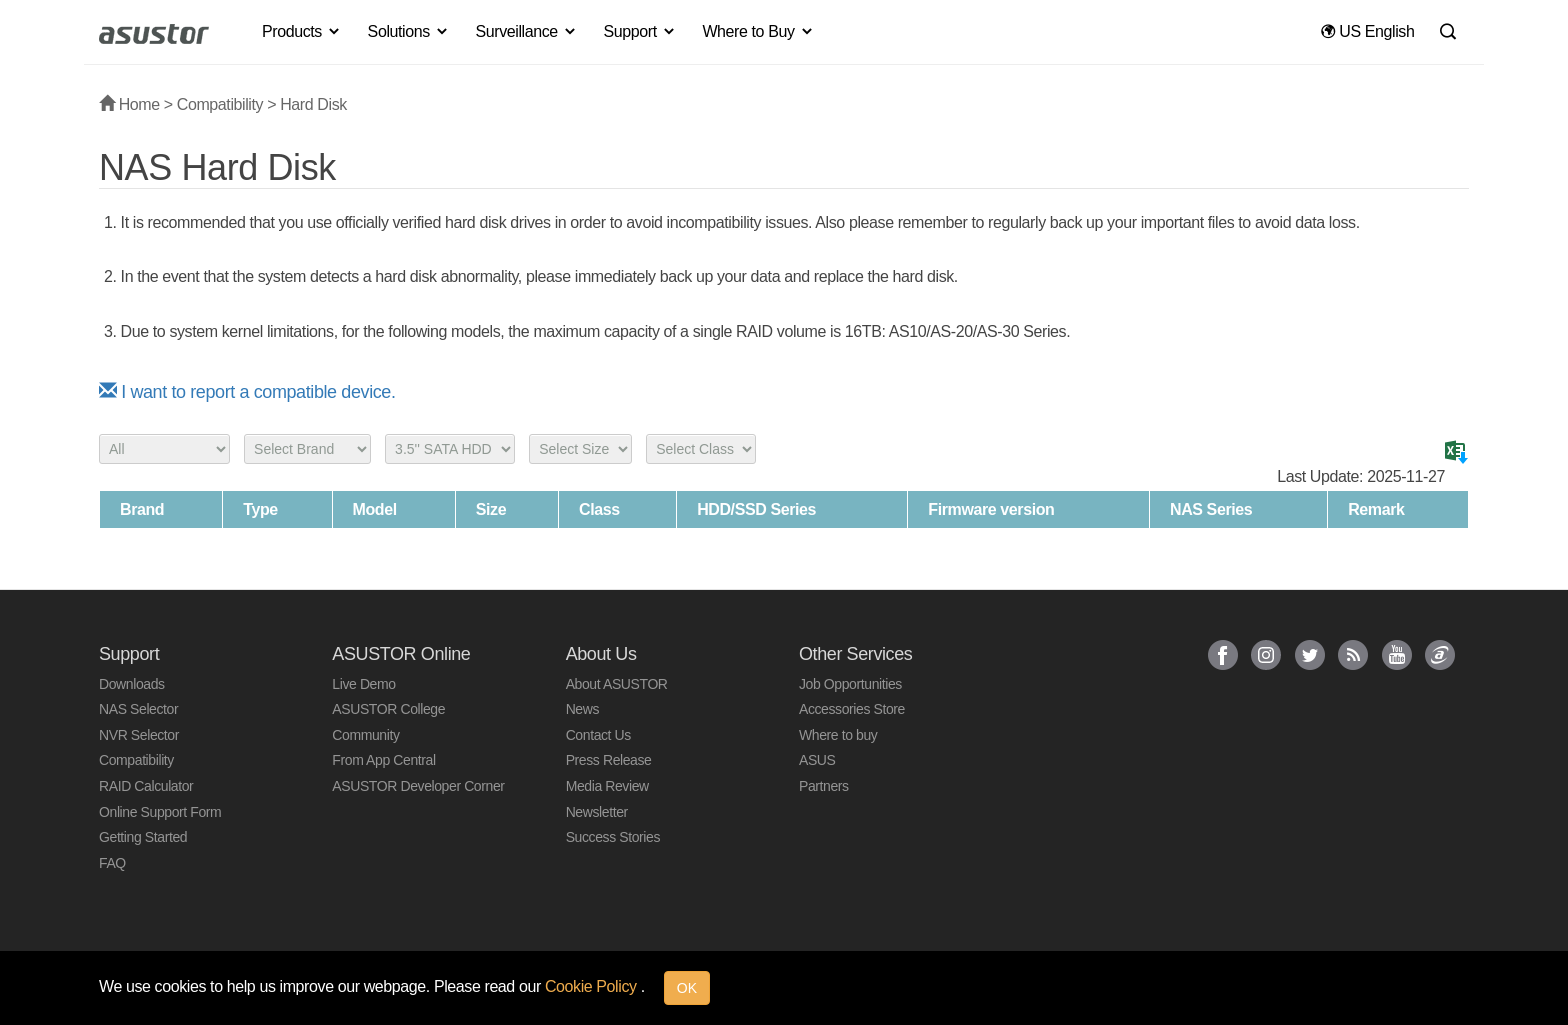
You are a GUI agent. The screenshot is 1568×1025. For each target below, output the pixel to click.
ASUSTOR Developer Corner (418, 786)
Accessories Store (852, 709)
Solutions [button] (409, 31)
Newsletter (597, 812)
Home (129, 104)
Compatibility (220, 104)
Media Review (607, 786)
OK (687, 988)
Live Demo (363, 684)
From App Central (383, 760)
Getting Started (143, 837)
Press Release (609, 760)
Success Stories (613, 837)
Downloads (132, 684)
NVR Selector (139, 735)
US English (1367, 31)
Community (365, 735)
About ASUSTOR (617, 684)
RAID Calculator (146, 786)
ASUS (817, 760)
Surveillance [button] (526, 31)
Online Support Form (160, 812)
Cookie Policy (593, 986)
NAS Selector (138, 709)
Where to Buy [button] (758, 31)
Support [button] (640, 31)
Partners (824, 786)
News (582, 709)
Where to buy (838, 735)
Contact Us (598, 735)
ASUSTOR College (388, 709)
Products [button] (302, 31)
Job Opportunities (850, 684)
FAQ (112, 863)
